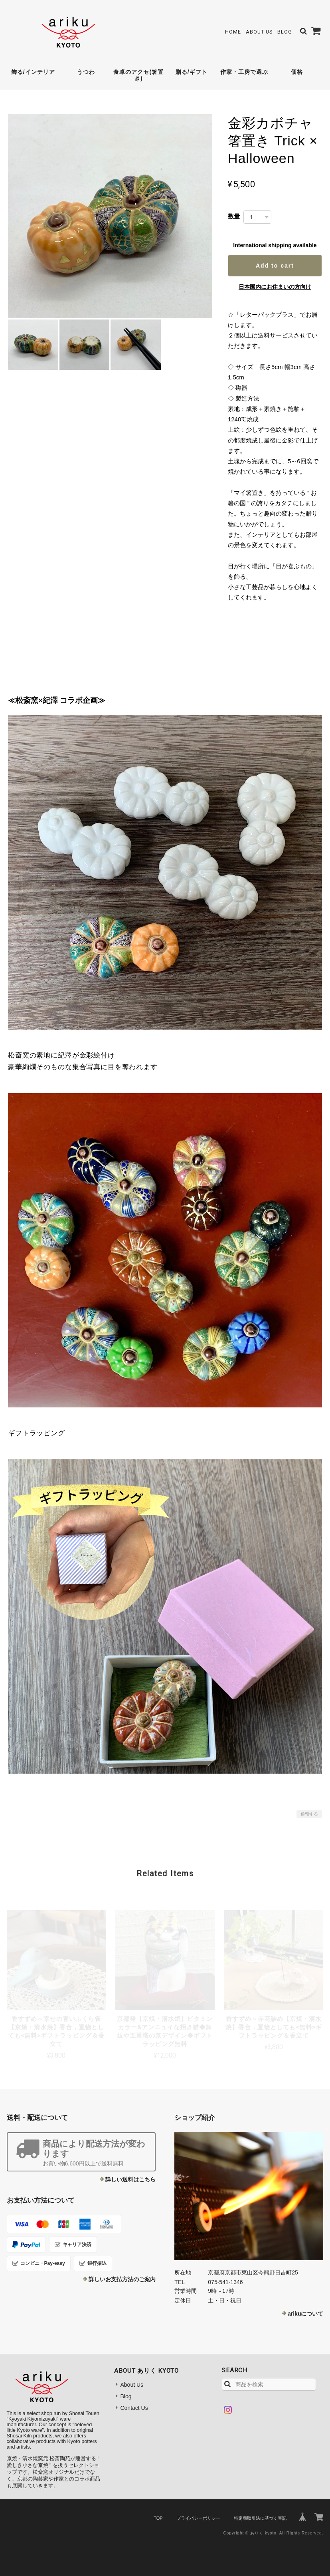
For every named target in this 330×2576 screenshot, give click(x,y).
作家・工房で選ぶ (244, 72)
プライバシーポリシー (198, 2518)
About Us (259, 32)
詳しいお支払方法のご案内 (122, 2279)
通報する (309, 1814)
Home (233, 32)
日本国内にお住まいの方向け (275, 287)
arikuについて (305, 2313)
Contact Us (134, 2408)
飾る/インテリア (33, 72)
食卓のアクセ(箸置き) (138, 75)
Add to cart (275, 265)
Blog (284, 32)
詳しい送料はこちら (130, 2179)
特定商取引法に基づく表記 (260, 2518)
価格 (297, 72)
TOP (158, 2518)
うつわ (86, 72)
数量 (234, 216)
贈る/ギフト (191, 72)
